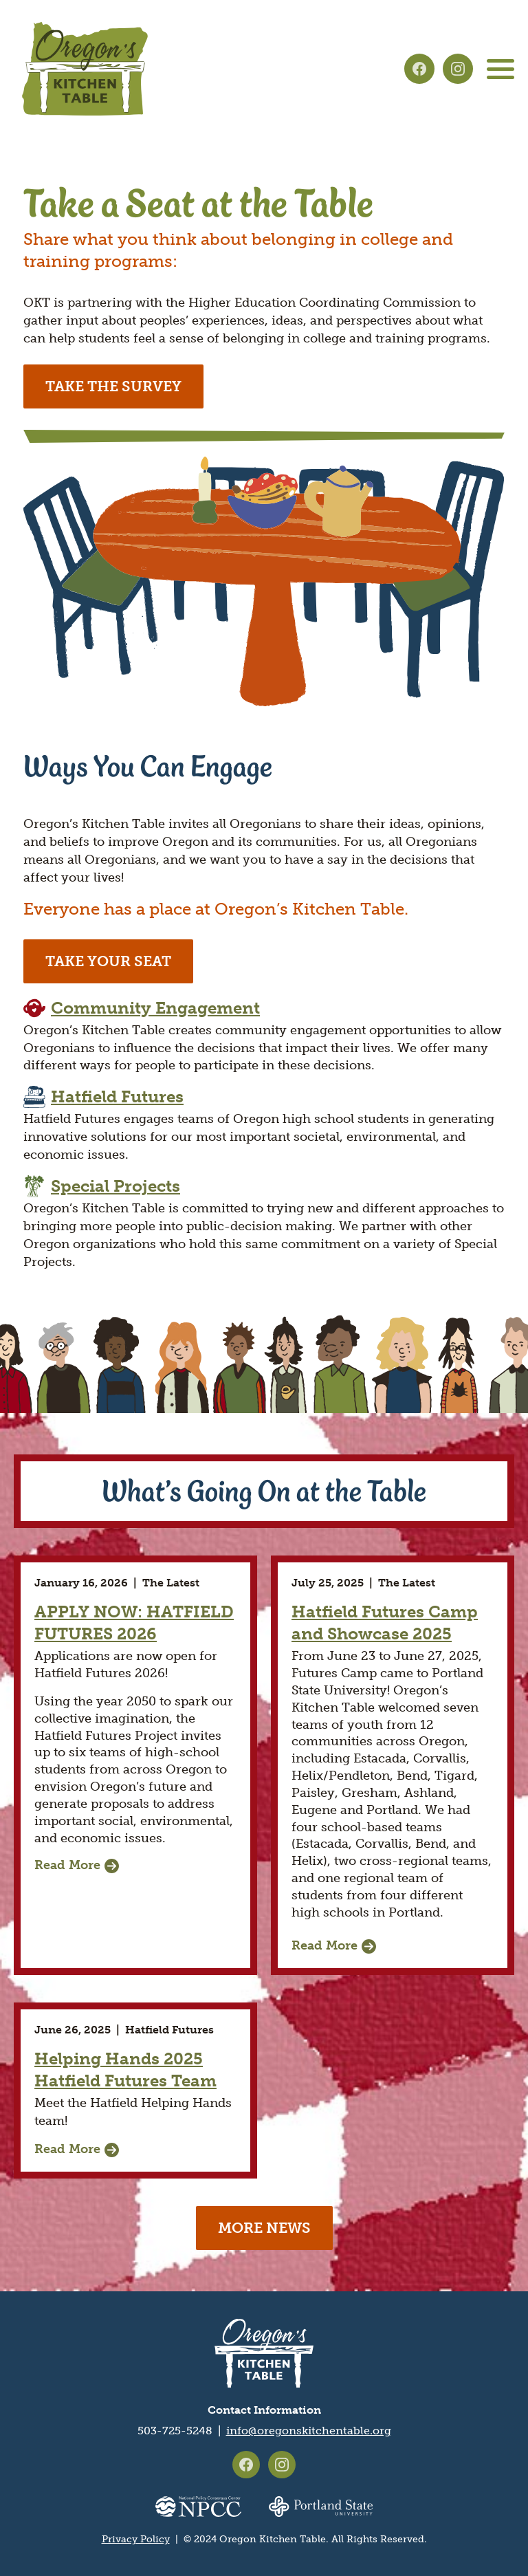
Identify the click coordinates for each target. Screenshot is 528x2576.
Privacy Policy (136, 2539)
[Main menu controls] (500, 69)
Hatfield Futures (117, 1096)
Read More (67, 1865)
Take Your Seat (108, 961)
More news (264, 2227)
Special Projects (115, 1186)
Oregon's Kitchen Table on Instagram (458, 69)
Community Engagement (155, 1008)
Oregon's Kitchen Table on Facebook (419, 69)
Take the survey (113, 386)
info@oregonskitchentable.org (308, 2430)
